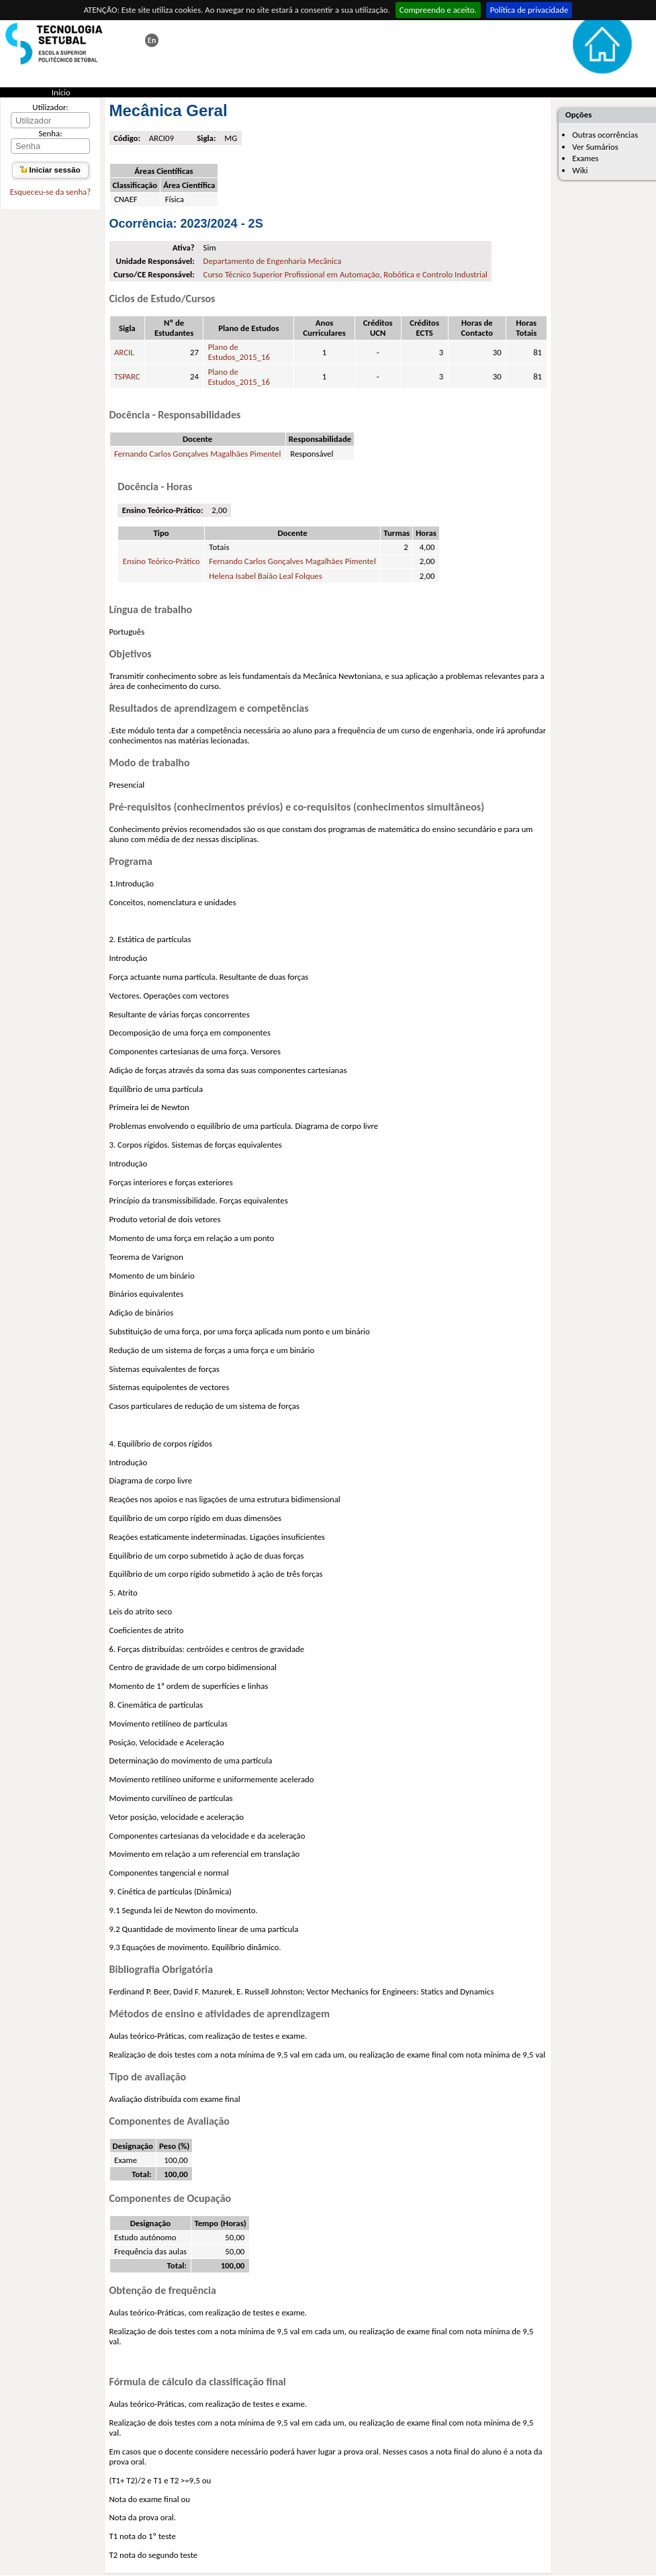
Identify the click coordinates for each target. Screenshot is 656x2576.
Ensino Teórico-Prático (161, 561)
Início (61, 92)
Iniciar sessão (50, 170)
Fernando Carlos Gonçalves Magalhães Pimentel (197, 454)
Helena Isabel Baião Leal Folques (265, 576)
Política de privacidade (529, 10)
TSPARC (127, 376)
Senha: (50, 133)
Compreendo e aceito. (438, 10)
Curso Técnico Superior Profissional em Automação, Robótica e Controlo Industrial (345, 274)
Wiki (580, 170)
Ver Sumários (595, 147)
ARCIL (124, 352)
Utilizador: (50, 107)
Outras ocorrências (605, 135)
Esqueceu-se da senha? (50, 192)
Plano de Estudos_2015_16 (239, 352)
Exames (585, 158)
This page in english (151, 40)
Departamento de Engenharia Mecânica (272, 261)
